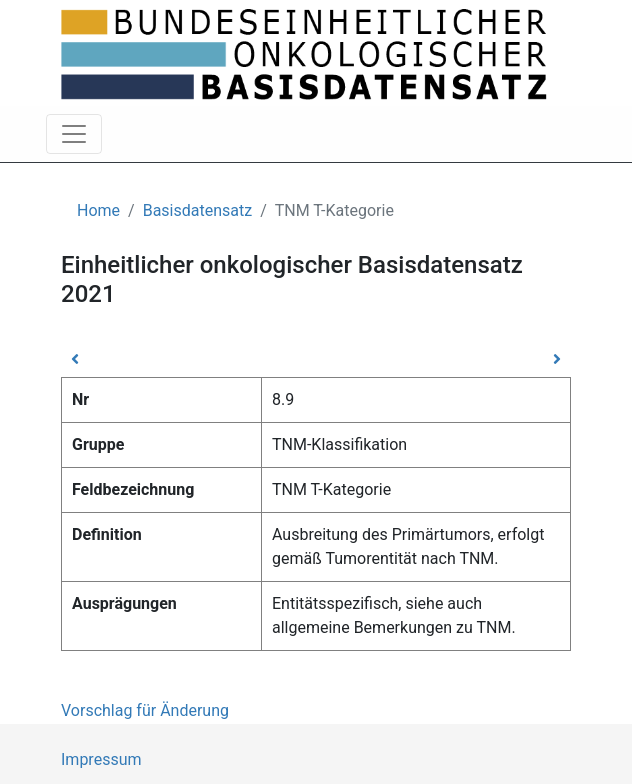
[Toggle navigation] (74, 134)
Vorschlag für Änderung (145, 710)
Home (98, 210)
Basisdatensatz (198, 210)
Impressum (101, 759)
